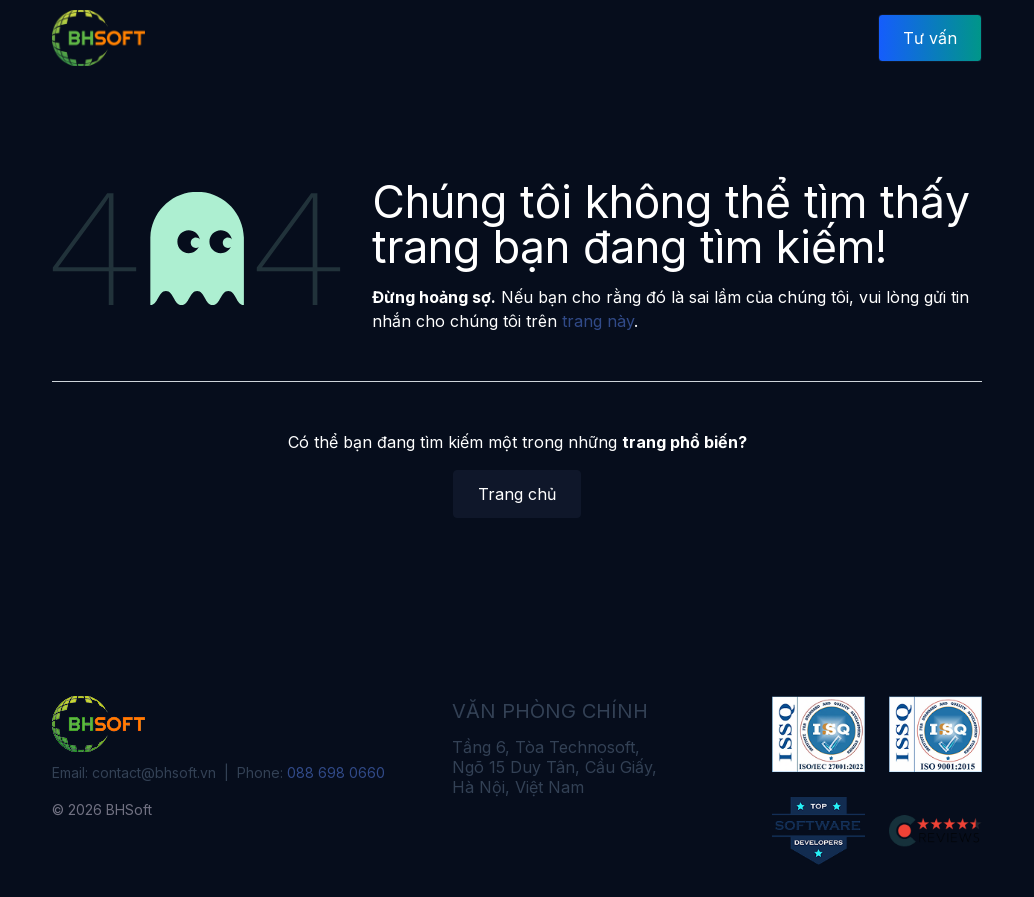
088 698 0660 (336, 772)
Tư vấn (930, 38)
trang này (598, 321)
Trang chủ (517, 494)
